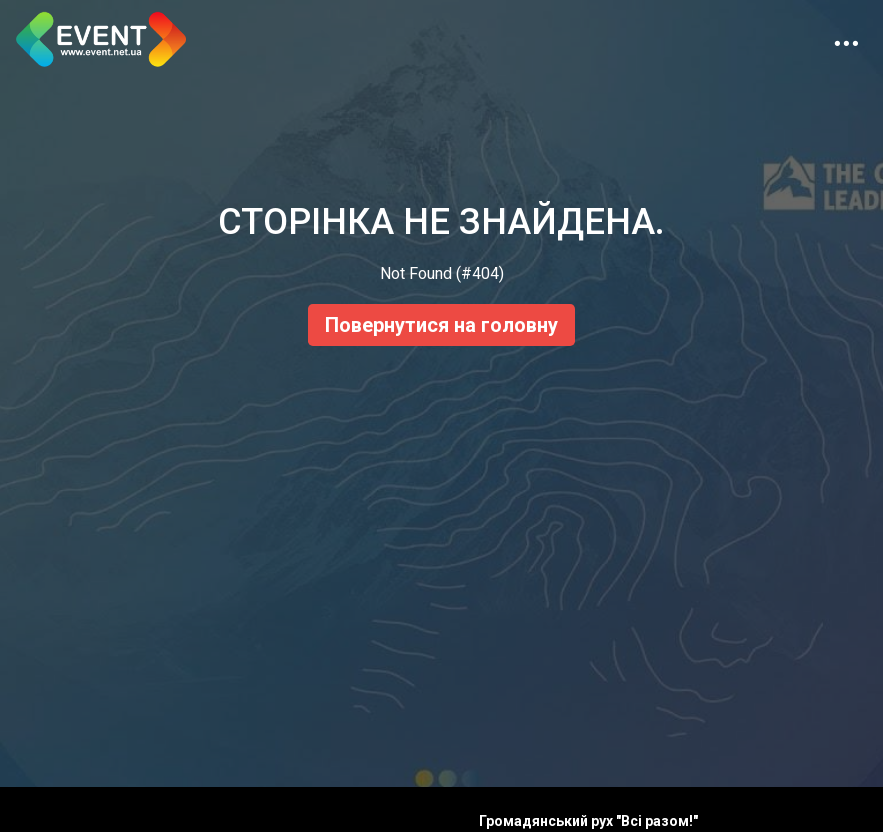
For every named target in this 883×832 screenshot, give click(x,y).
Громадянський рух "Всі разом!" (588, 821)
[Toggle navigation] (846, 39)
